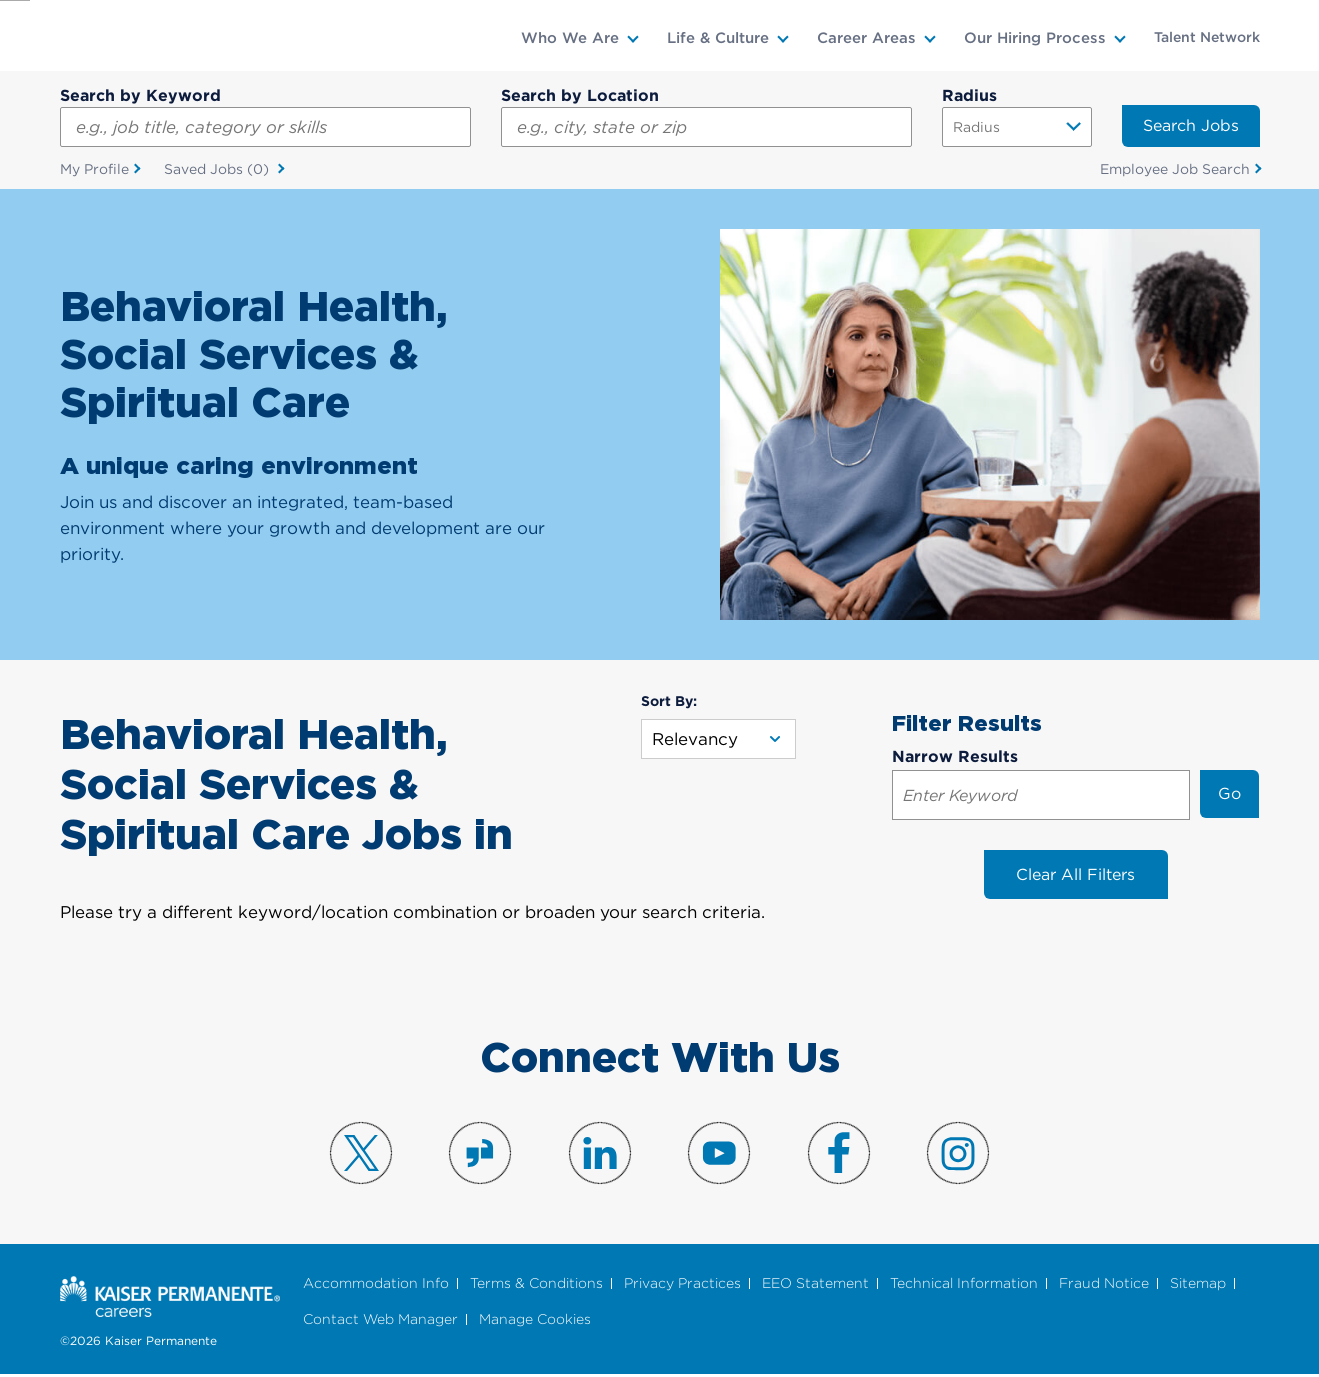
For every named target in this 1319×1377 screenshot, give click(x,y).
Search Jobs (1191, 125)
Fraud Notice (1104, 1284)
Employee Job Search (1175, 169)
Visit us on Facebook (839, 1154)
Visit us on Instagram (958, 1154)
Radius (969, 95)
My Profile (94, 169)
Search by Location (580, 95)
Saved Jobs (218, 170)
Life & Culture (718, 38)
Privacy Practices (682, 1284)
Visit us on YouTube (719, 1154)
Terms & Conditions (536, 1284)
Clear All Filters (1075, 875)
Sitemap (1198, 1284)
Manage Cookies (535, 1320)
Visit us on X (361, 1154)
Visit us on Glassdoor (480, 1154)
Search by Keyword (140, 95)
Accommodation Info (376, 1284)
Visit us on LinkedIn (600, 1154)
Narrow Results (955, 757)
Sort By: (669, 701)
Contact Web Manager (380, 1320)
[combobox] (706, 127)
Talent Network (1207, 37)
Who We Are (570, 38)
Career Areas (866, 38)
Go (1229, 794)
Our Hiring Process (1035, 38)
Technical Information (964, 1284)
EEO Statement (815, 1284)
